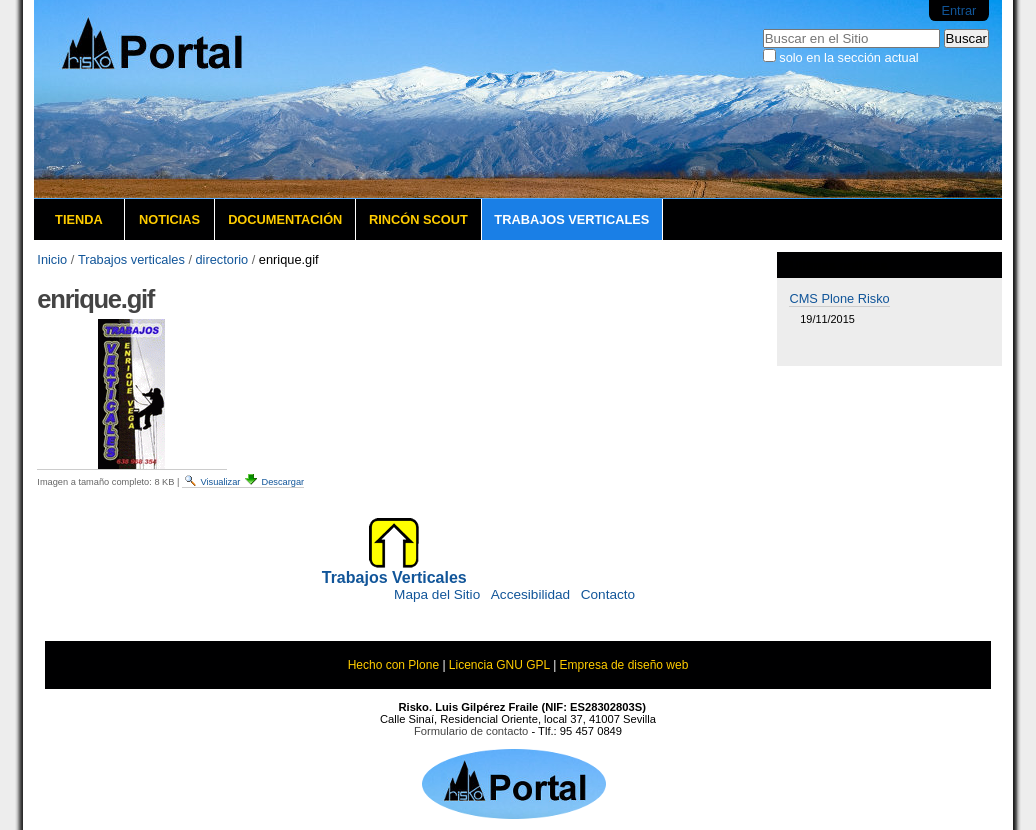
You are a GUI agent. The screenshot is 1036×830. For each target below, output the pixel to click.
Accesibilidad (530, 594)
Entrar (958, 10)
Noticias (169, 219)
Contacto (608, 594)
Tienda (79, 219)
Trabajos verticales (571, 219)
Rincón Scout (418, 219)
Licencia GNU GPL (499, 665)
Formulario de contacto (471, 731)
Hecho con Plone (393, 665)
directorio (222, 259)
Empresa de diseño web (624, 665)
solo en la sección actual (848, 57)
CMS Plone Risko (839, 298)
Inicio (52, 259)
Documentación (285, 219)
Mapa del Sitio (437, 594)
